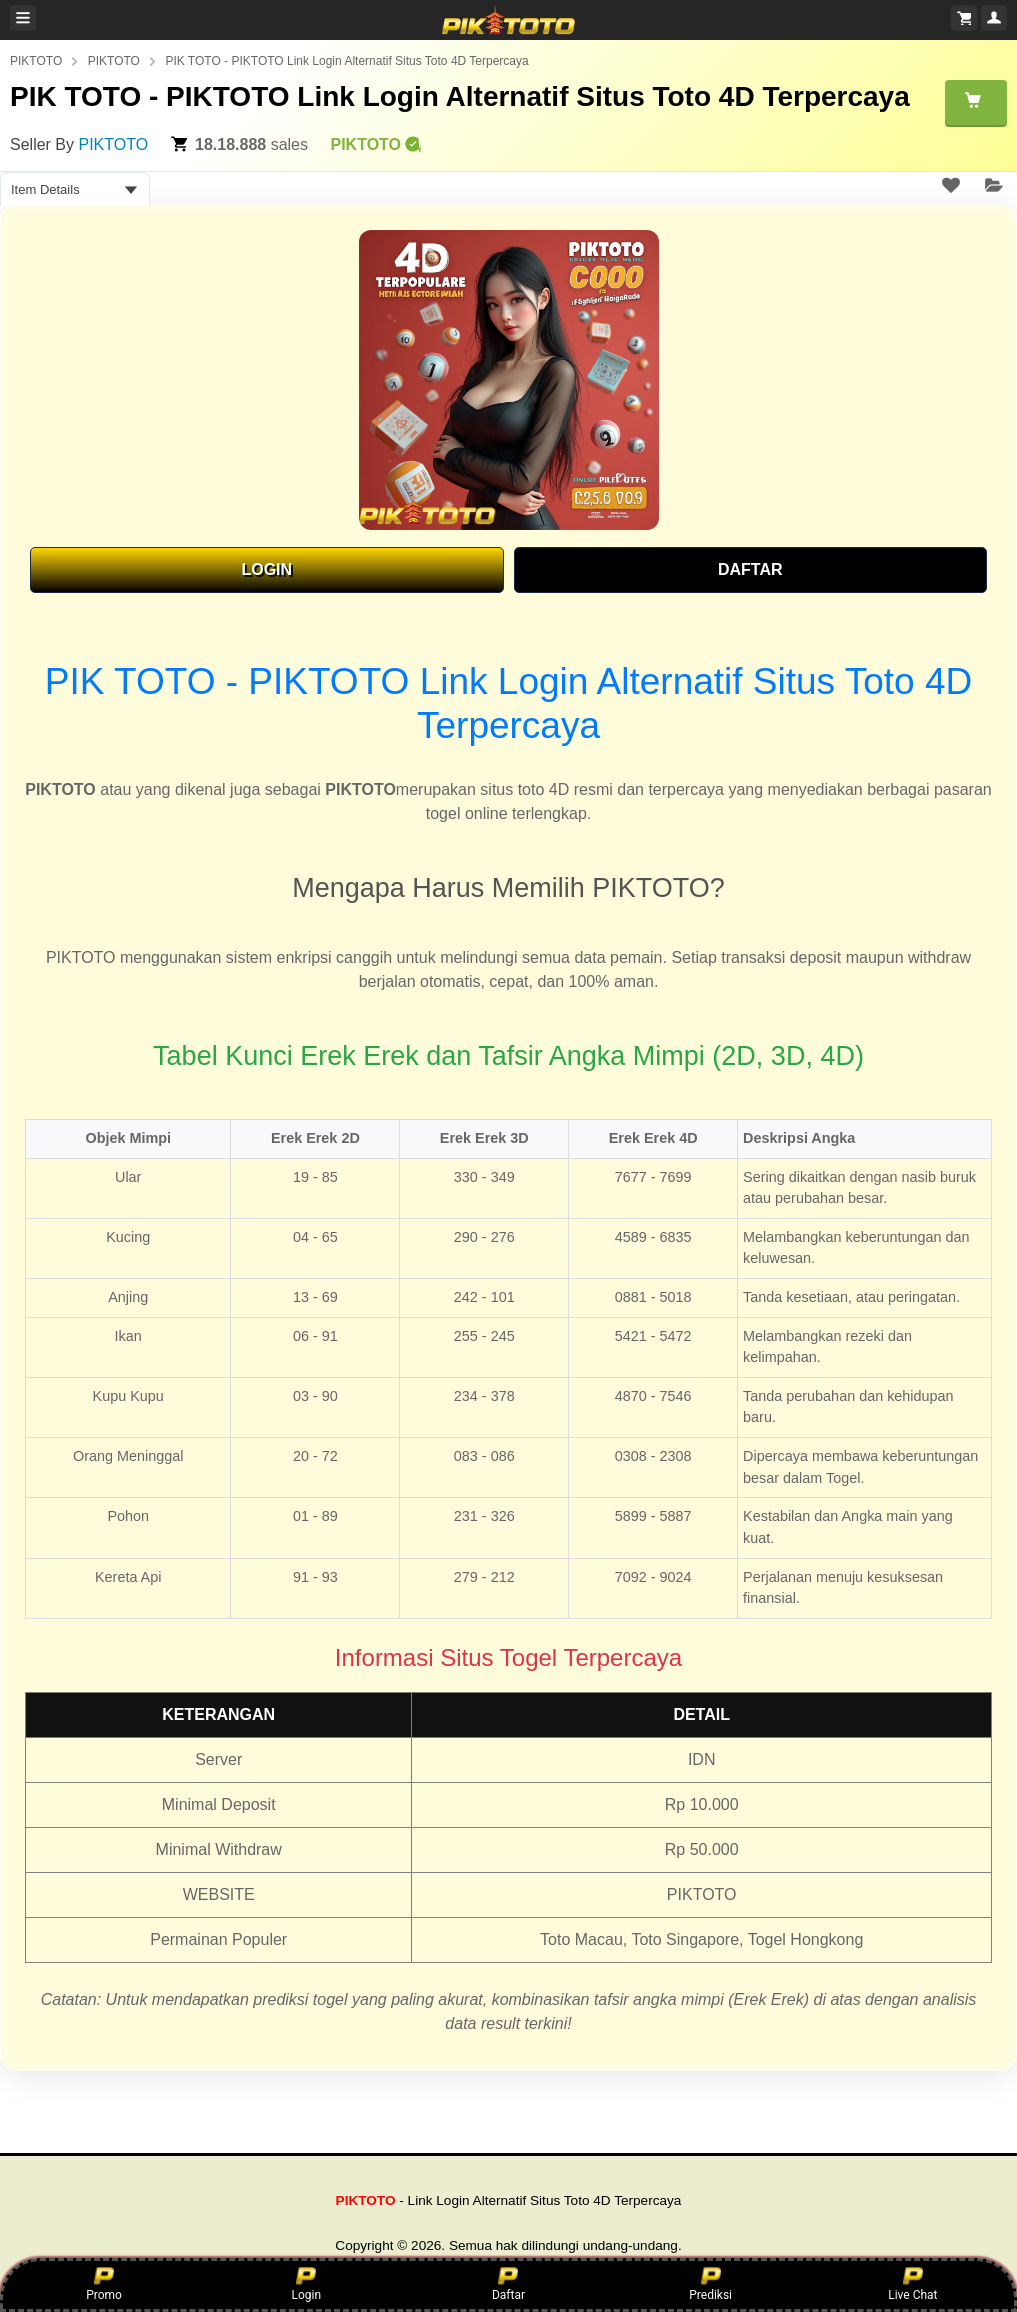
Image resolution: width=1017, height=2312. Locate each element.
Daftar (508, 2284)
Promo (104, 2284)
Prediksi (710, 2284)
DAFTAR (750, 569)
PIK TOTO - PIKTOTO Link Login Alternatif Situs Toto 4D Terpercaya (346, 61)
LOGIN (266, 569)
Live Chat (912, 2284)
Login (306, 2284)
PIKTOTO (36, 61)
